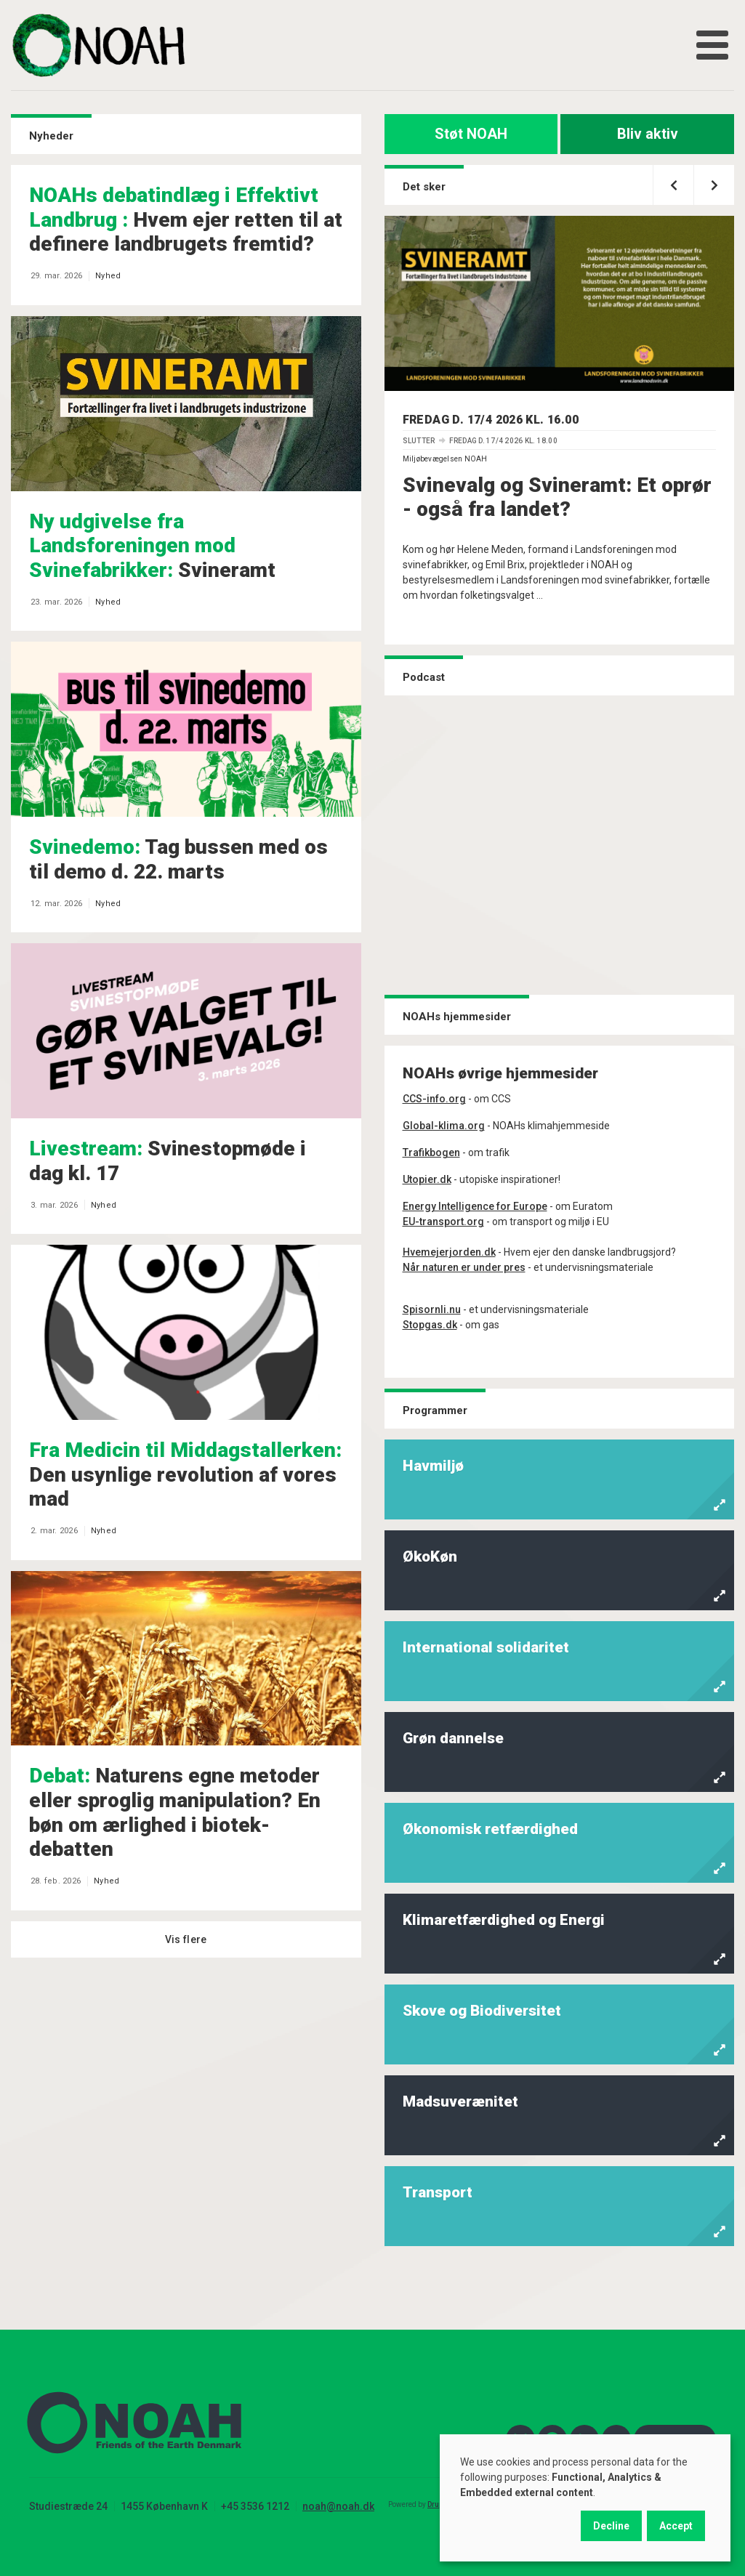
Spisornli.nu (432, 1309)
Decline (611, 2526)
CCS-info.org (434, 1099)
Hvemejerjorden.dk (449, 1252)
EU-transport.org (443, 1221)
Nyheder (51, 135)
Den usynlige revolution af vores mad (185, 1474)
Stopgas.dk (430, 1325)
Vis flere (186, 1939)
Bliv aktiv (647, 133)
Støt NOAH (471, 133)
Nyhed (108, 275)
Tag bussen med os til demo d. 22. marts (178, 859)
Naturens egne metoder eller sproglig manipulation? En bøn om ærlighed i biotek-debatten (175, 1812)
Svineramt (152, 545)
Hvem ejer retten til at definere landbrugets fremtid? (185, 219)
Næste (706, 178)
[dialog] (585, 2497)
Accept (676, 2526)
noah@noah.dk (338, 2506)
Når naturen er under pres (464, 1267)
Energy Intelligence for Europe (475, 1206)
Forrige (665, 178)
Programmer (435, 1410)
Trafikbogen (431, 1152)
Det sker (424, 186)
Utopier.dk (427, 1179)
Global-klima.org (444, 1125)
